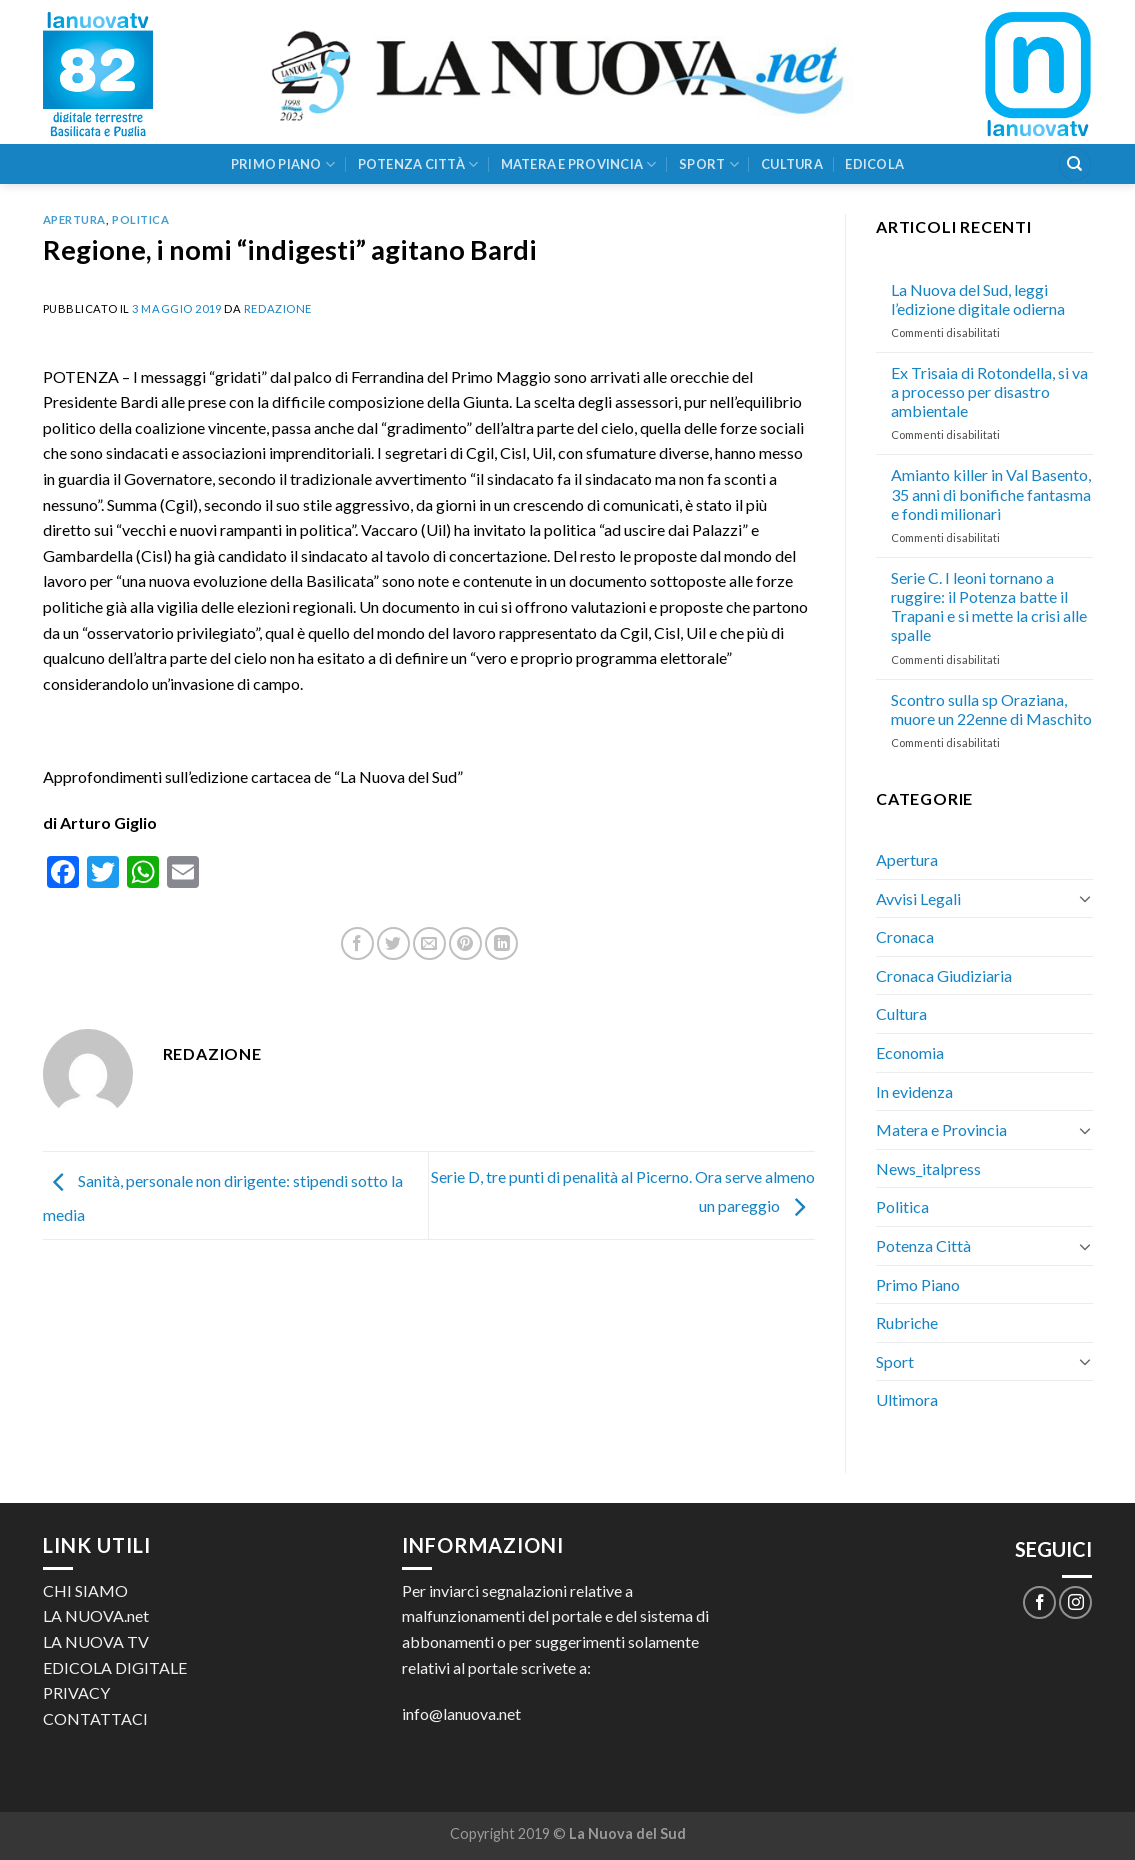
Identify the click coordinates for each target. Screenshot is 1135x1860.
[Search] (1075, 164)
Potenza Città (418, 164)
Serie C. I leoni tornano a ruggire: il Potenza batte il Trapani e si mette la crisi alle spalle (989, 606)
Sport (709, 164)
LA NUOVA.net (96, 1615)
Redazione (278, 308)
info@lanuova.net (461, 1713)
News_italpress (928, 1168)
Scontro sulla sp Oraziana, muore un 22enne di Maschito (991, 709)
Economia (910, 1052)
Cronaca (905, 936)
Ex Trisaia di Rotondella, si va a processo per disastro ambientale (989, 391)
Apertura (74, 219)
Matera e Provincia (579, 164)
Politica (140, 219)
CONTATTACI (95, 1718)
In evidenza (914, 1091)
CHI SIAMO (85, 1590)
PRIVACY (76, 1692)
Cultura (792, 164)
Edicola (874, 164)
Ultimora (907, 1399)
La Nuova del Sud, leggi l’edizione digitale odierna (978, 299)
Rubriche (907, 1322)
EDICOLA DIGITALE (115, 1667)
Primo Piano (283, 164)
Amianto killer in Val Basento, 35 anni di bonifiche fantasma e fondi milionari (991, 493)
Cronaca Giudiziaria (944, 975)
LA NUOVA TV (96, 1641)
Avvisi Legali (918, 898)
